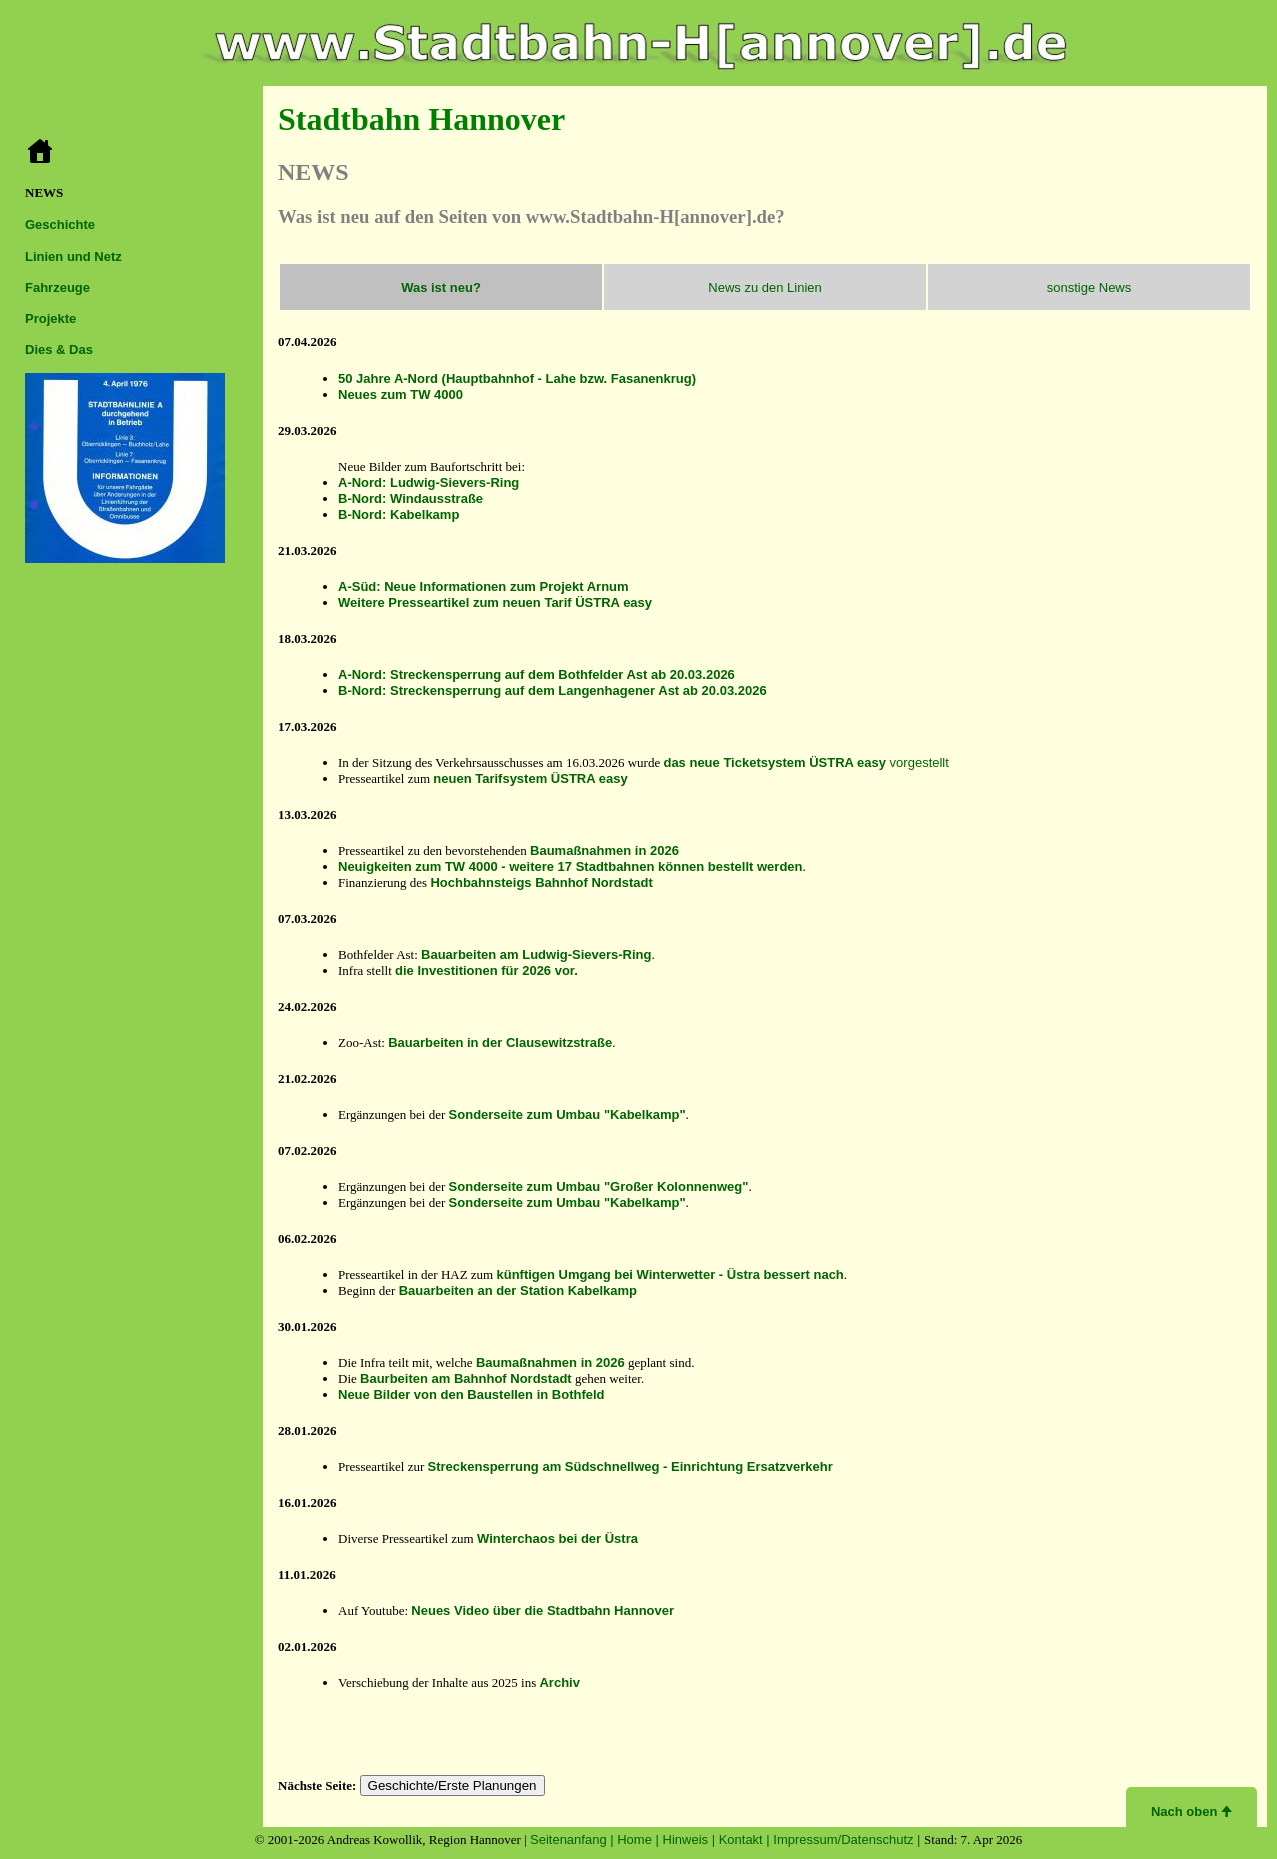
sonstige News (1089, 287)
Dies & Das (59, 349)
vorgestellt (805, 762)
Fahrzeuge (57, 287)
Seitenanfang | (573, 1839)
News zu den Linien (764, 287)
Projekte (50, 318)
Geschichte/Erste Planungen (452, 1785)
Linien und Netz (73, 256)
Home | (639, 1839)
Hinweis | (691, 1839)
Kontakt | (746, 1839)
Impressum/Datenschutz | (848, 1839)
